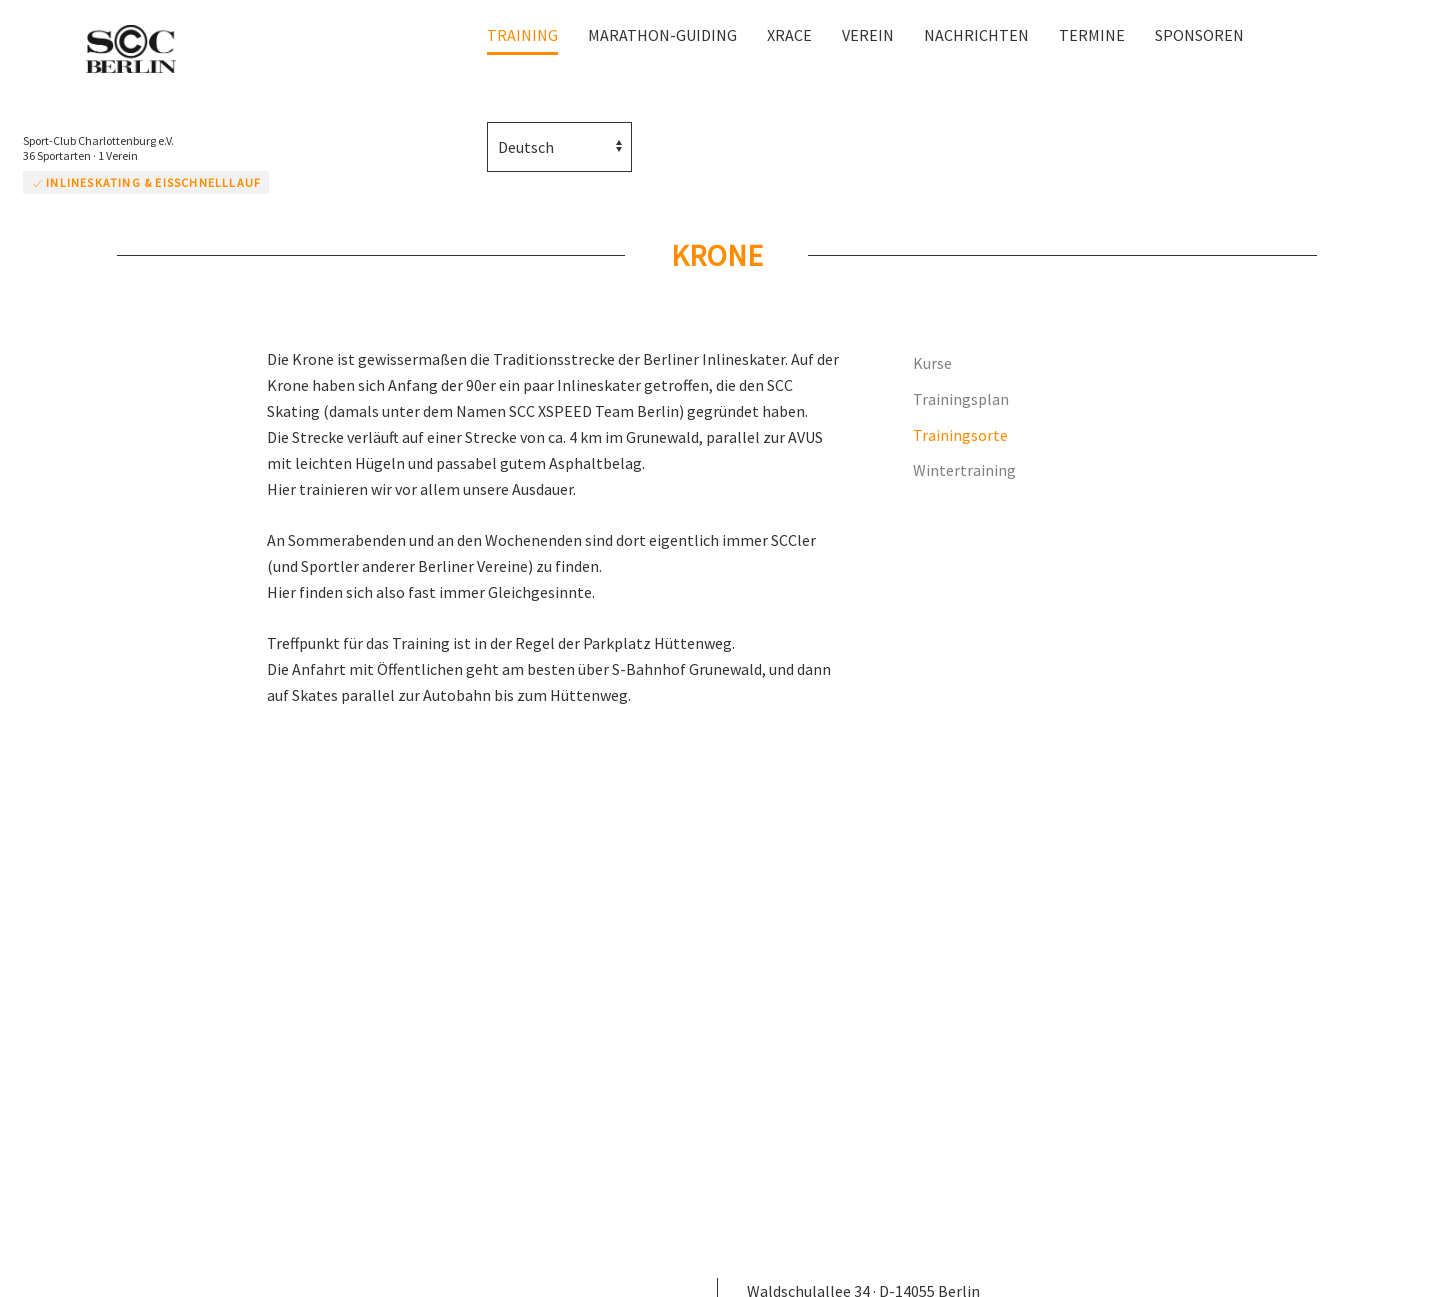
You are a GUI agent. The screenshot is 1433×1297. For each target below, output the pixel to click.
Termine (1092, 35)
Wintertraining (964, 470)
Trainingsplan (961, 399)
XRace (789, 35)
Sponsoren (1199, 35)
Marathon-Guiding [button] (662, 35)
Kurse (932, 363)
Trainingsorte (960, 435)
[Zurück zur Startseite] (140, 50)
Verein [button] (868, 35)
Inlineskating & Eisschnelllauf (146, 182)
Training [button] (522, 35)
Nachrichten (976, 35)
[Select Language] (559, 147)
